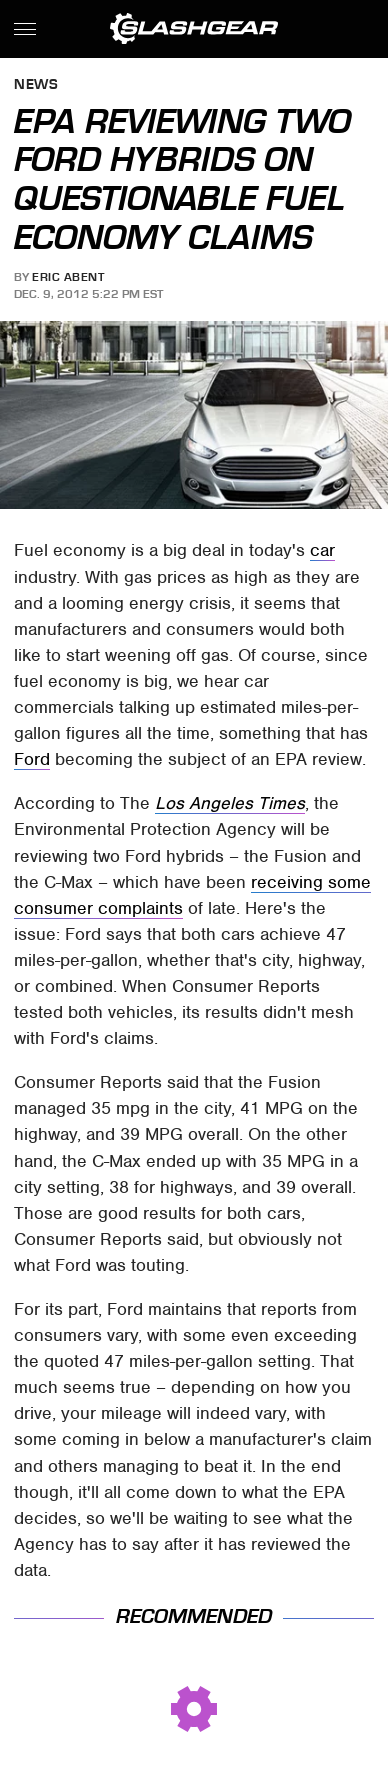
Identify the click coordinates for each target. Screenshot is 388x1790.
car (322, 550)
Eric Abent (68, 277)
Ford (32, 759)
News (36, 85)
